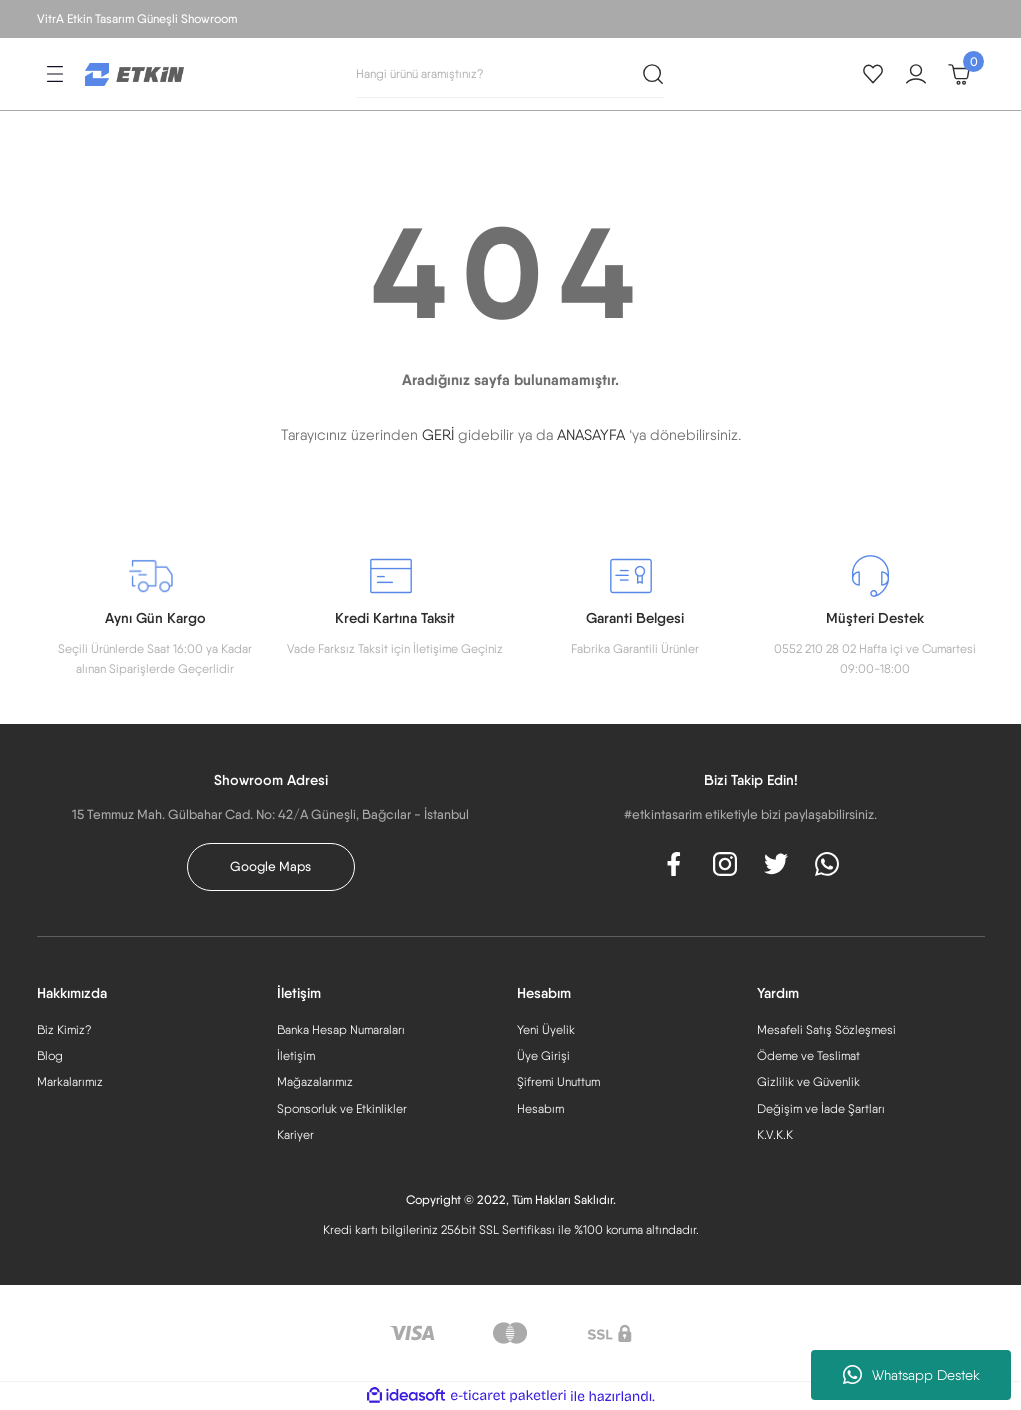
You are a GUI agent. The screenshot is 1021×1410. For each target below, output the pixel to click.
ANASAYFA (591, 435)
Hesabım (540, 1108)
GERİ (438, 435)
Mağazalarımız (315, 1081)
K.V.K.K (775, 1134)
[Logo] (135, 73)
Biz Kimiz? (64, 1029)
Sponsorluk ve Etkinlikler (342, 1108)
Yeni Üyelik (546, 1029)
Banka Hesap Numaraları (341, 1029)
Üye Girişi (543, 1055)
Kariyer (295, 1134)
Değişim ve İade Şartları (821, 1108)
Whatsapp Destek (911, 1375)
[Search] (510, 74)
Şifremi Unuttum (558, 1081)
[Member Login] (916, 74)
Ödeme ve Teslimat (808, 1055)
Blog (50, 1055)
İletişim (296, 1055)
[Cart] (959, 74)
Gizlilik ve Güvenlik (808, 1081)
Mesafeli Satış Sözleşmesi (826, 1029)
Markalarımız (70, 1081)
